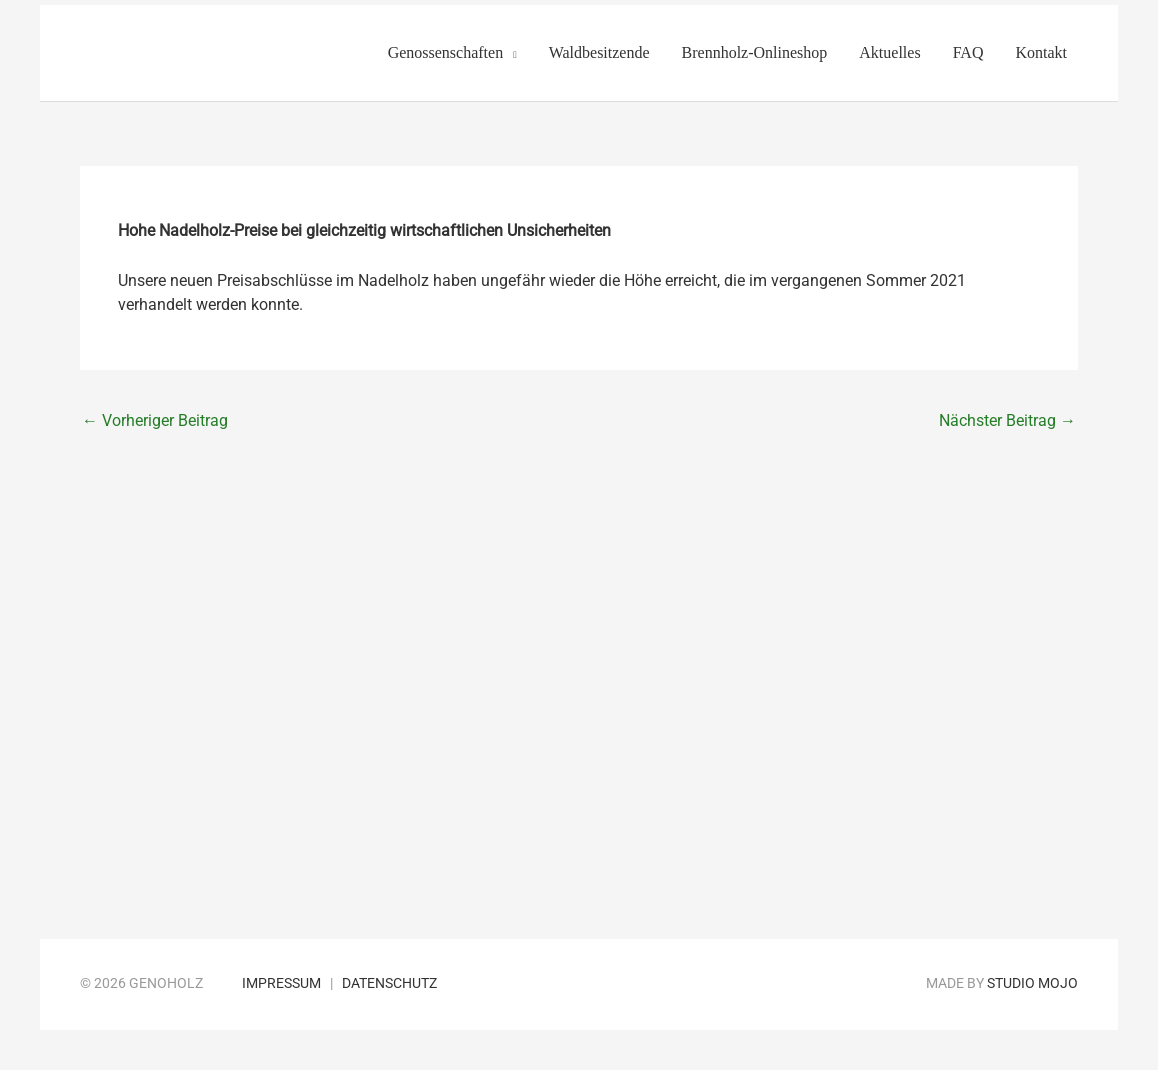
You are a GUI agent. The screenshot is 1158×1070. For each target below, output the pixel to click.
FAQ (968, 52)
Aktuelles (889, 52)
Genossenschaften (446, 52)
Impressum (281, 983)
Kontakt (1041, 52)
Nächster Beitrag (1007, 420)
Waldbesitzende (599, 52)
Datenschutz (389, 983)
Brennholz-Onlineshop (755, 52)
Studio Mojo (1032, 983)
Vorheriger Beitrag (155, 420)
